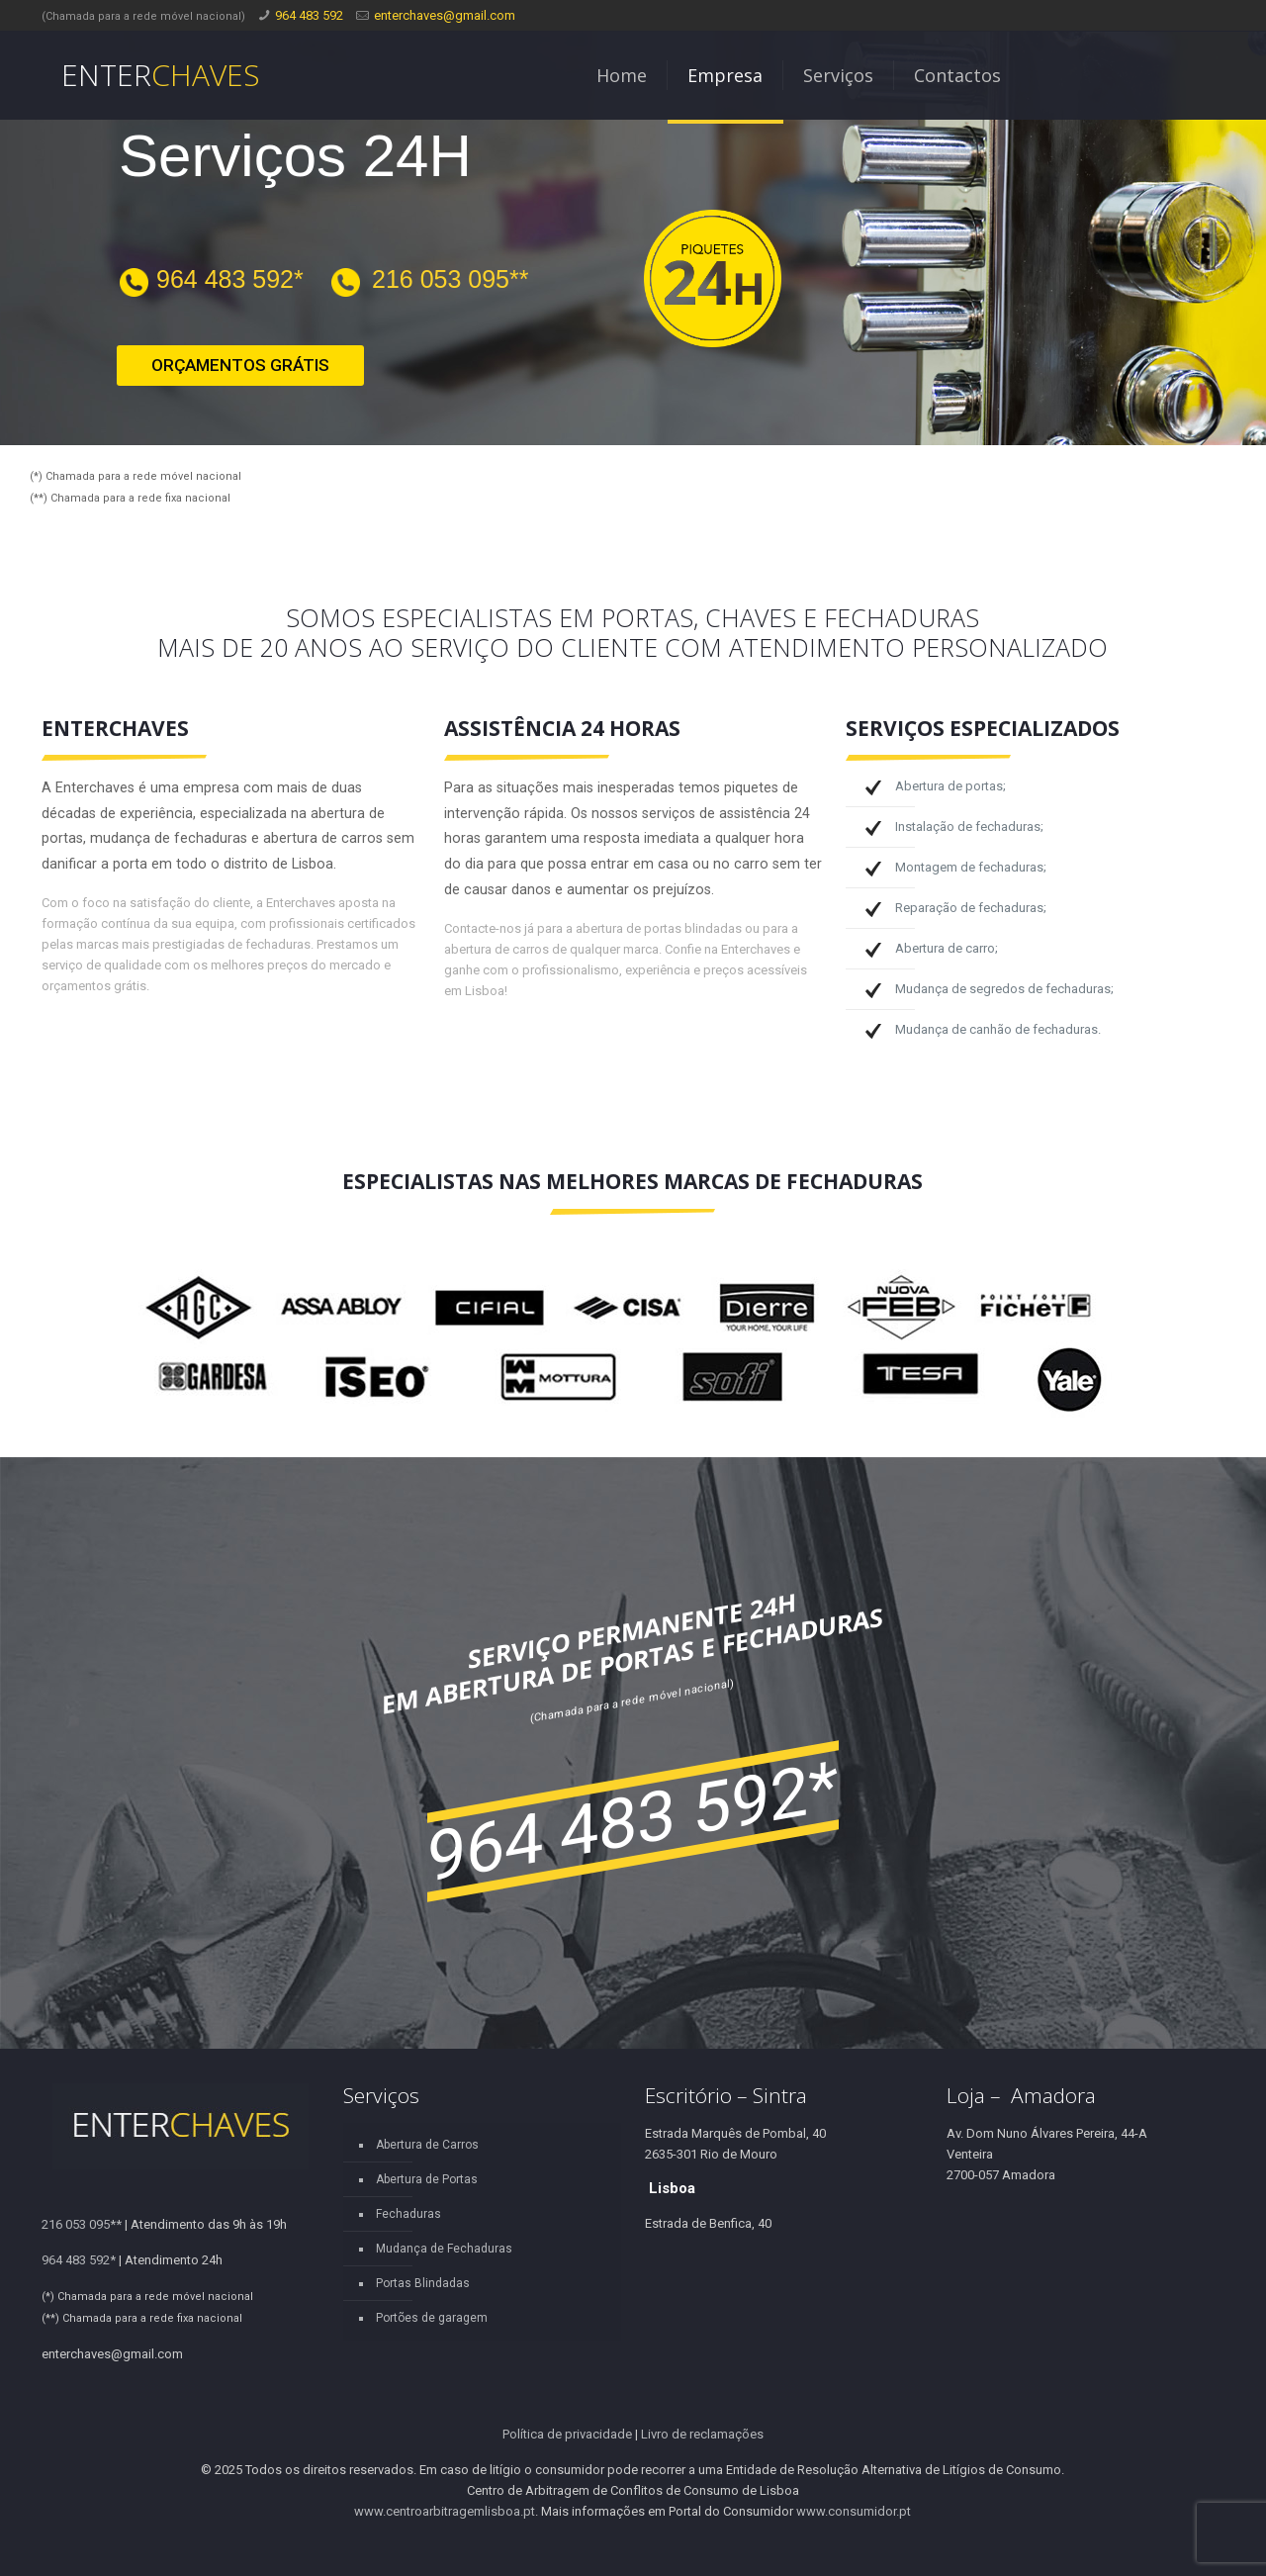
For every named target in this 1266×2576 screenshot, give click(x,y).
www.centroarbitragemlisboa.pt (444, 2511)
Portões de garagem (432, 2318)
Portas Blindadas (423, 2283)
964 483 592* (230, 279)
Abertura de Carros (427, 2145)
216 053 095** (450, 279)
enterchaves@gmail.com (444, 15)
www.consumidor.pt (853, 2511)
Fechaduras (408, 2214)
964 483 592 (309, 15)
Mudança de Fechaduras (444, 2248)
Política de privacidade (567, 2434)
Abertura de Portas (427, 2179)
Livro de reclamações (702, 2434)
